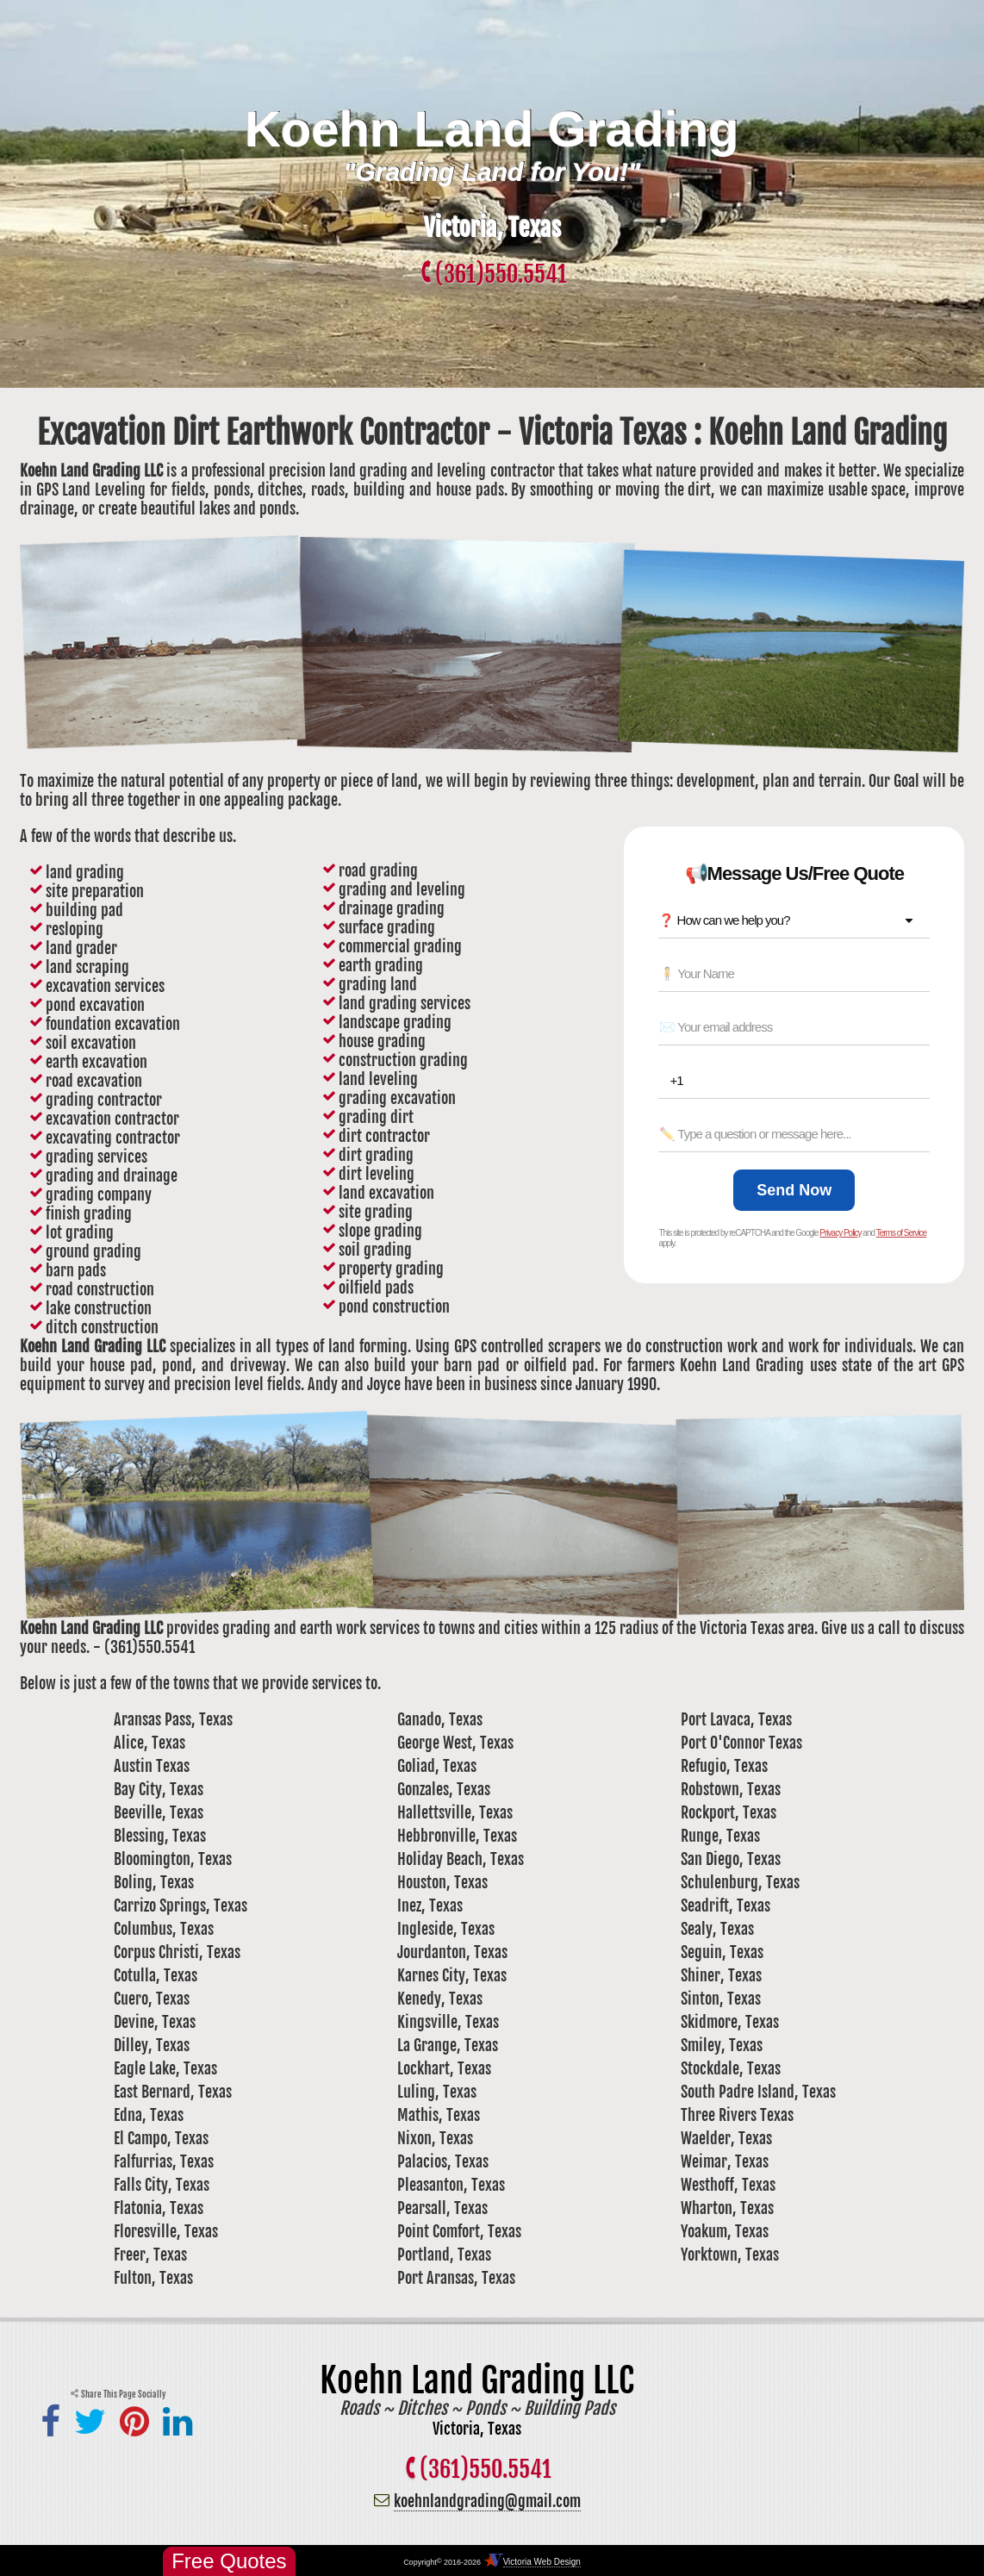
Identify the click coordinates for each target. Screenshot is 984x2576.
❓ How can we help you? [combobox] (723, 920)
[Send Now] (794, 1190)
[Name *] (794, 973)
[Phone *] (799, 1080)
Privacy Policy (840, 1233)
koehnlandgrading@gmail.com (487, 2501)
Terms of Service (901, 1233)
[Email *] (794, 1027)
